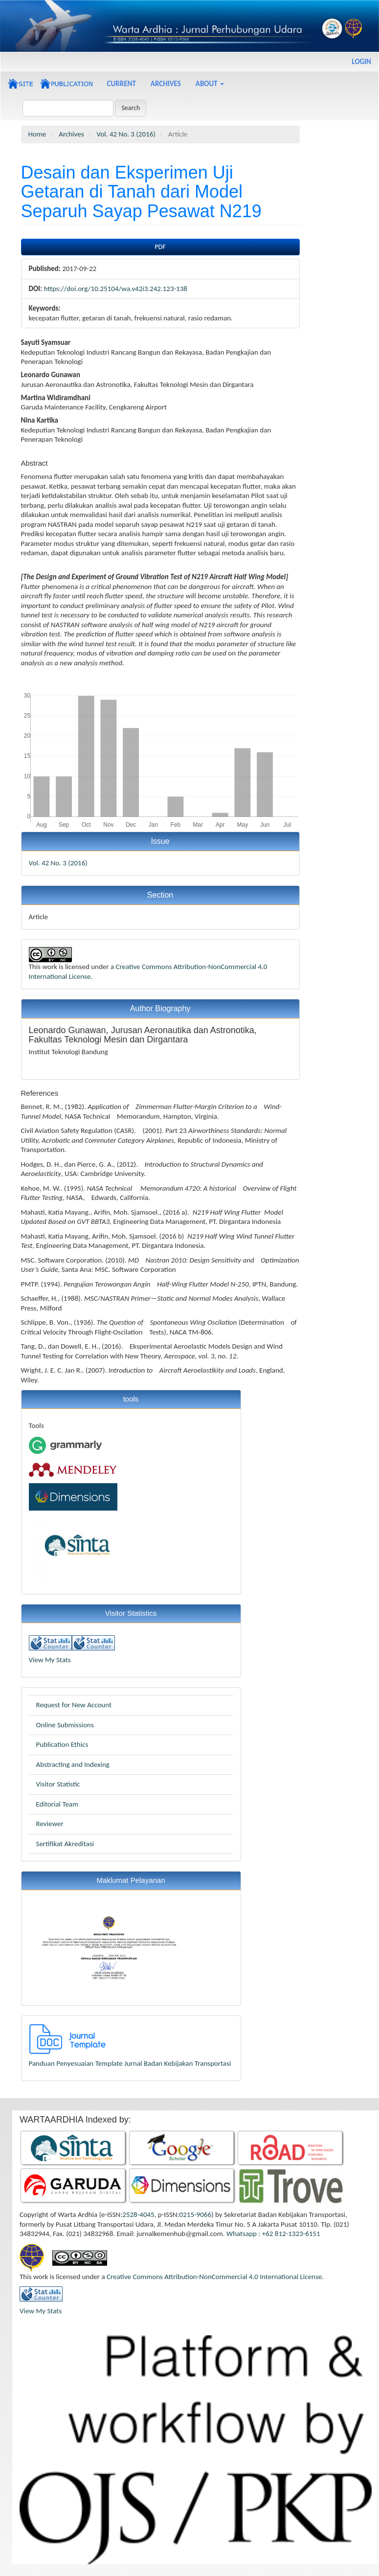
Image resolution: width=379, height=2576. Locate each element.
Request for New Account (73, 1704)
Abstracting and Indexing (73, 1764)
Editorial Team (57, 1804)
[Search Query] (67, 108)
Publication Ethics (62, 1744)
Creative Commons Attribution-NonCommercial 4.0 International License (214, 2276)
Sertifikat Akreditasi (65, 1843)
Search (130, 108)
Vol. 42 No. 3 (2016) (126, 134)
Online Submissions (65, 1724)
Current (121, 83)
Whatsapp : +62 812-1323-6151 (273, 2233)
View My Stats (50, 1659)
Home (37, 134)
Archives (166, 83)
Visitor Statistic (58, 1784)
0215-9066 (195, 2214)
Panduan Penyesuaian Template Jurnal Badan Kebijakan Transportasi (130, 2063)
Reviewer (50, 1823)
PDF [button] (160, 247)
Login (361, 61)
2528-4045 (138, 2214)
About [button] (210, 83)
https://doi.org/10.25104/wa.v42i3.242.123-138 (115, 288)
